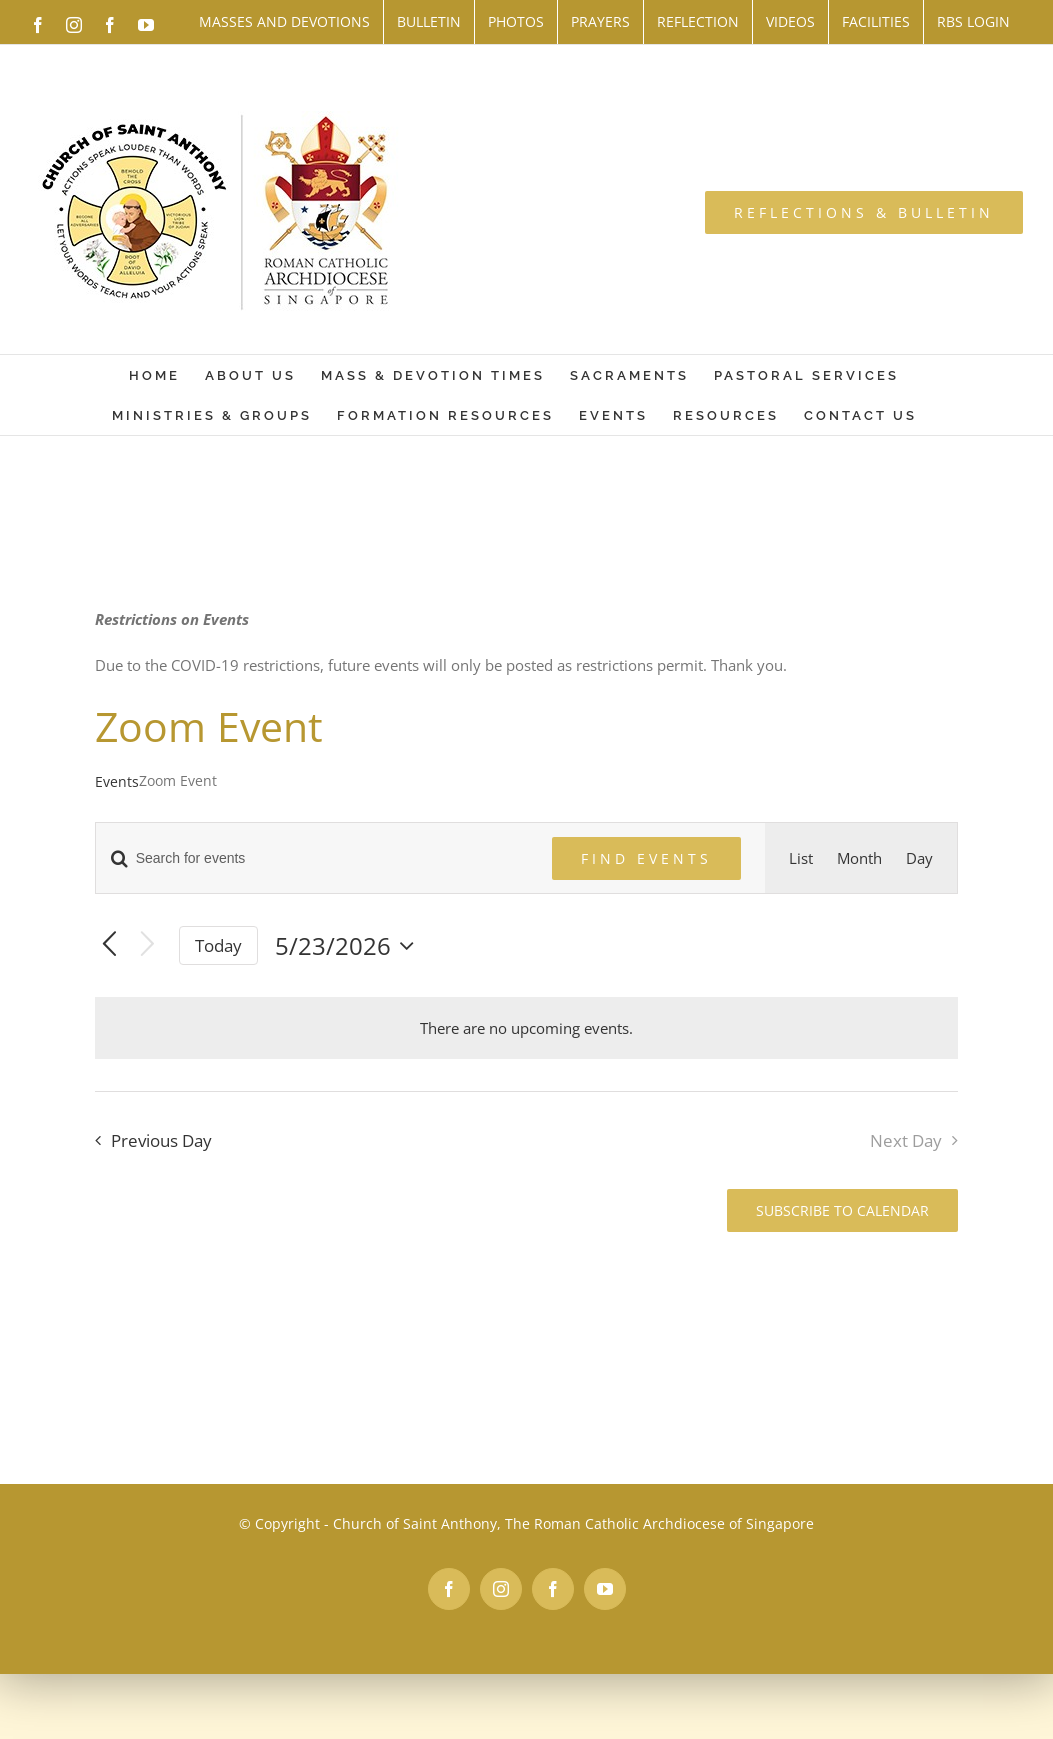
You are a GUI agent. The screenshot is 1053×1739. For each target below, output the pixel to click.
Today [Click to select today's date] (218, 945)
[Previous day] (109, 945)
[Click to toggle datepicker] (349, 946)
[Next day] (147, 945)
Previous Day (161, 1140)
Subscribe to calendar (842, 1210)
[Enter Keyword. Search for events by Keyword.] (312, 858)
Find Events (646, 858)
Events (117, 781)
